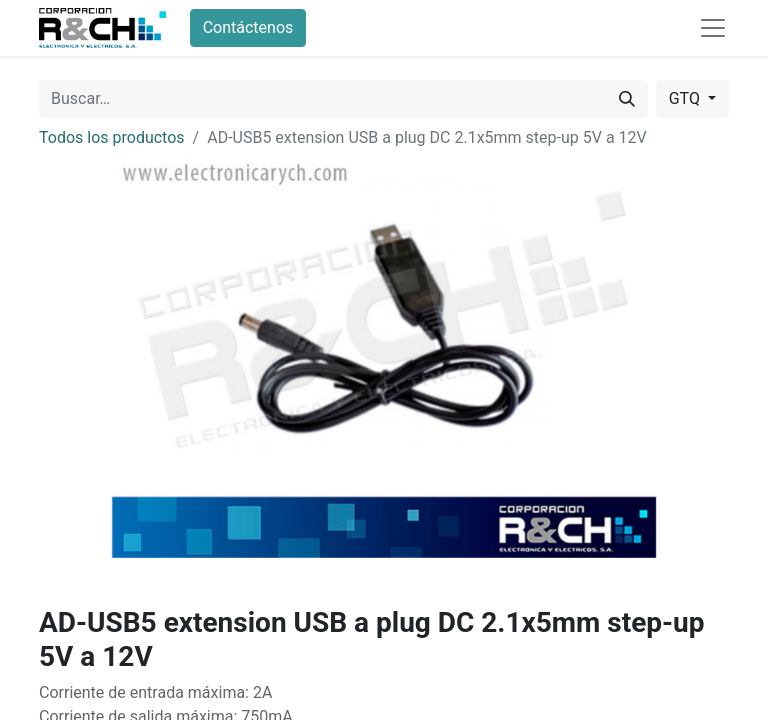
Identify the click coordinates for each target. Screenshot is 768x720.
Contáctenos (248, 27)
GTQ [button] (686, 98)
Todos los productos (112, 137)
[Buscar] (627, 99)
